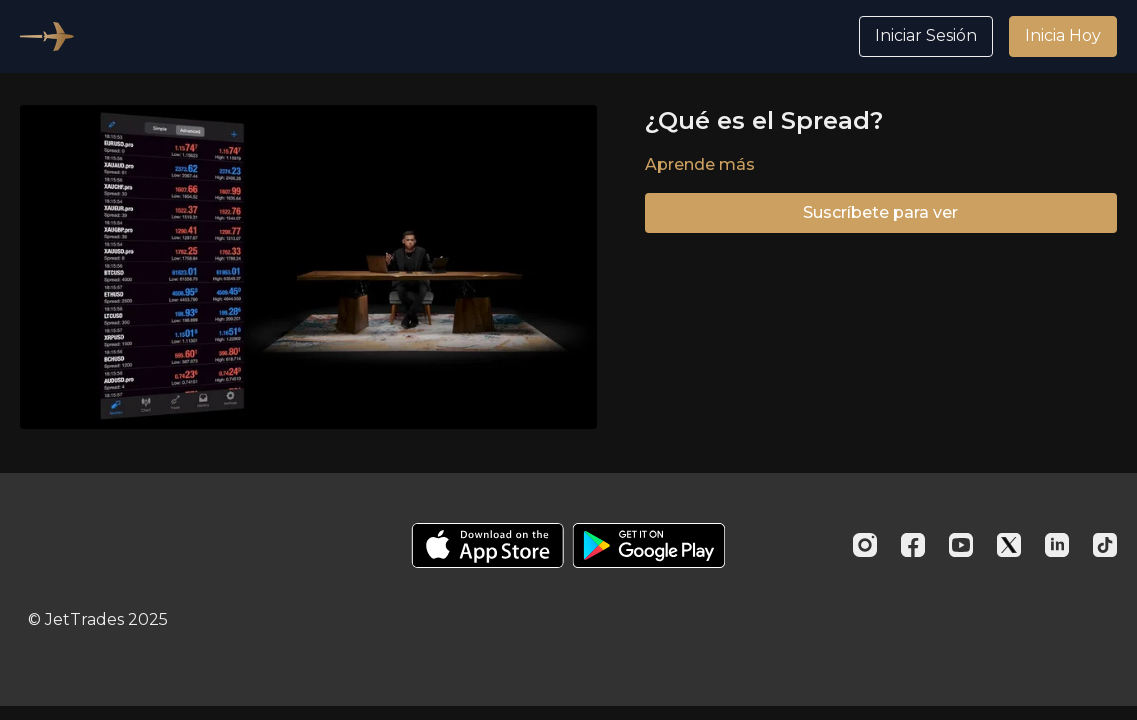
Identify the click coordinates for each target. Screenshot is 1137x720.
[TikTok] (1105, 545)
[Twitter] (1009, 545)
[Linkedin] (1057, 545)
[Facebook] (913, 545)
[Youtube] (961, 545)
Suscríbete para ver (880, 212)
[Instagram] (865, 545)
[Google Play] (649, 545)
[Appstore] (487, 545)
